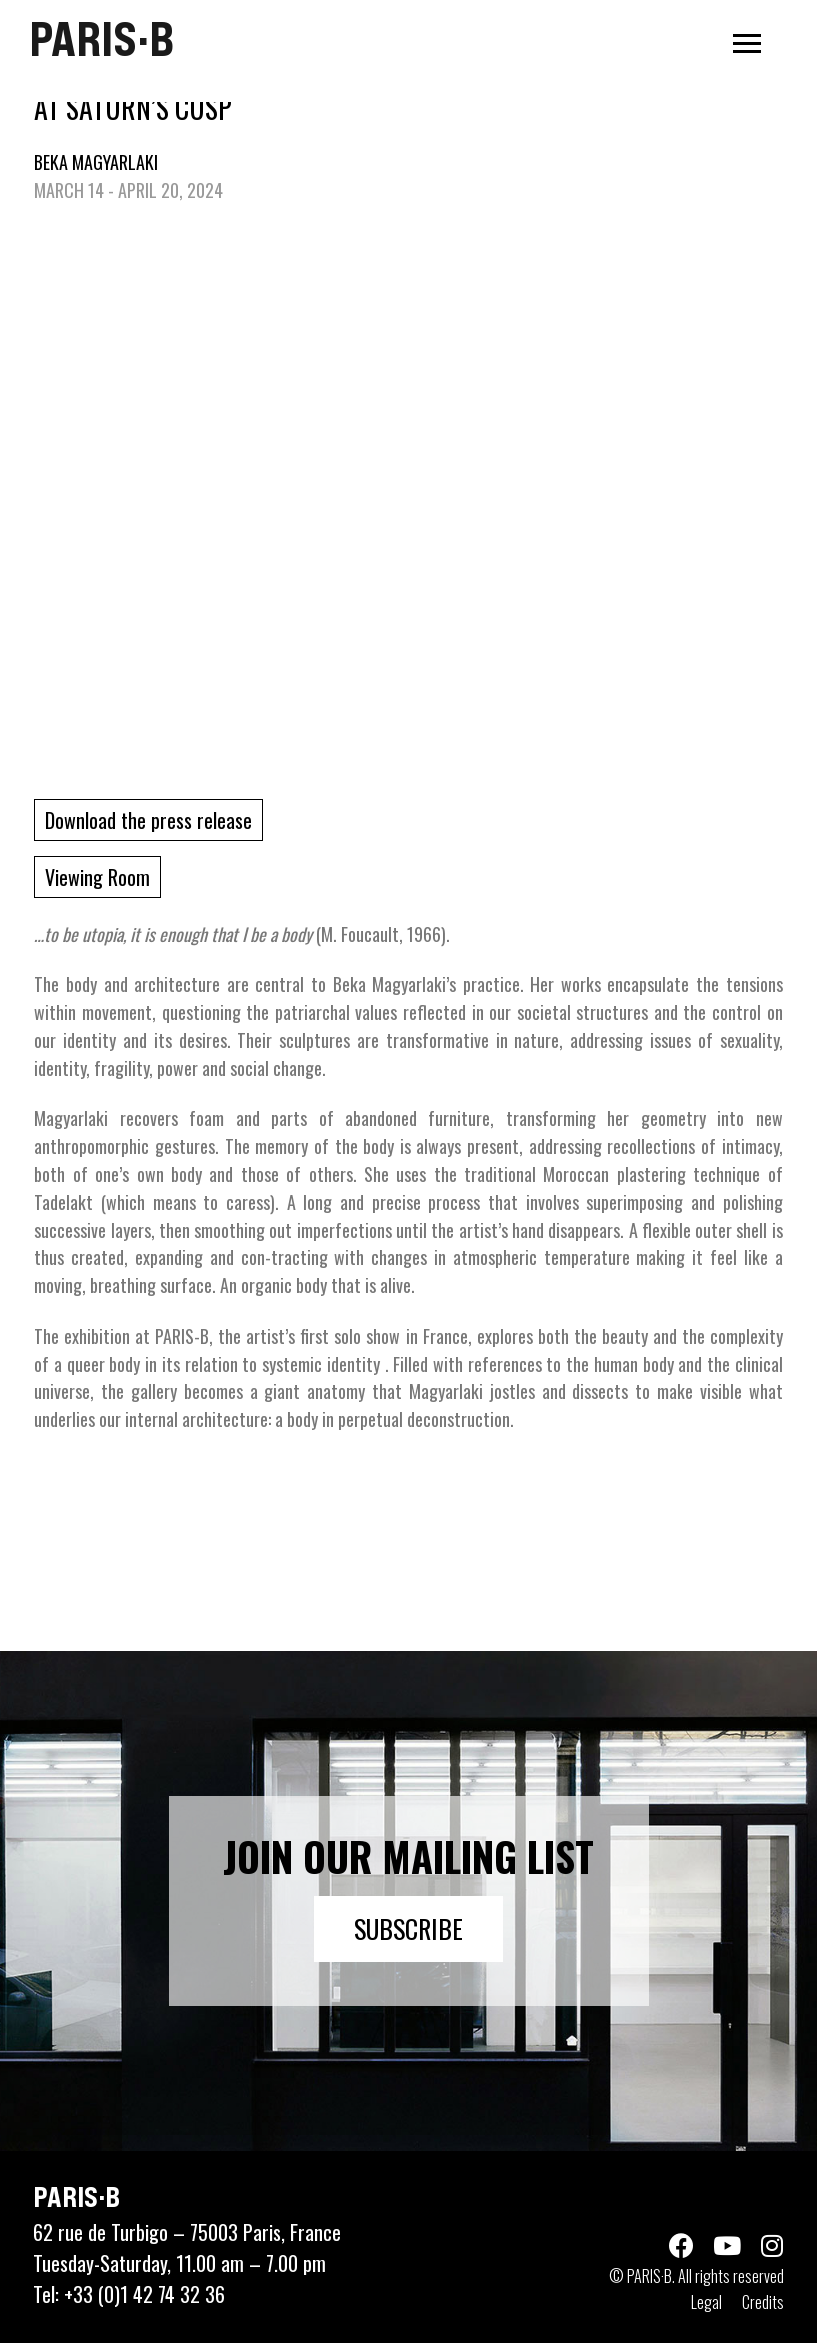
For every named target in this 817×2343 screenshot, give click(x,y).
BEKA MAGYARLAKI (96, 162)
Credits (763, 2302)
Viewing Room (97, 877)
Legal (706, 2302)
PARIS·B (101, 39)
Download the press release (148, 820)
